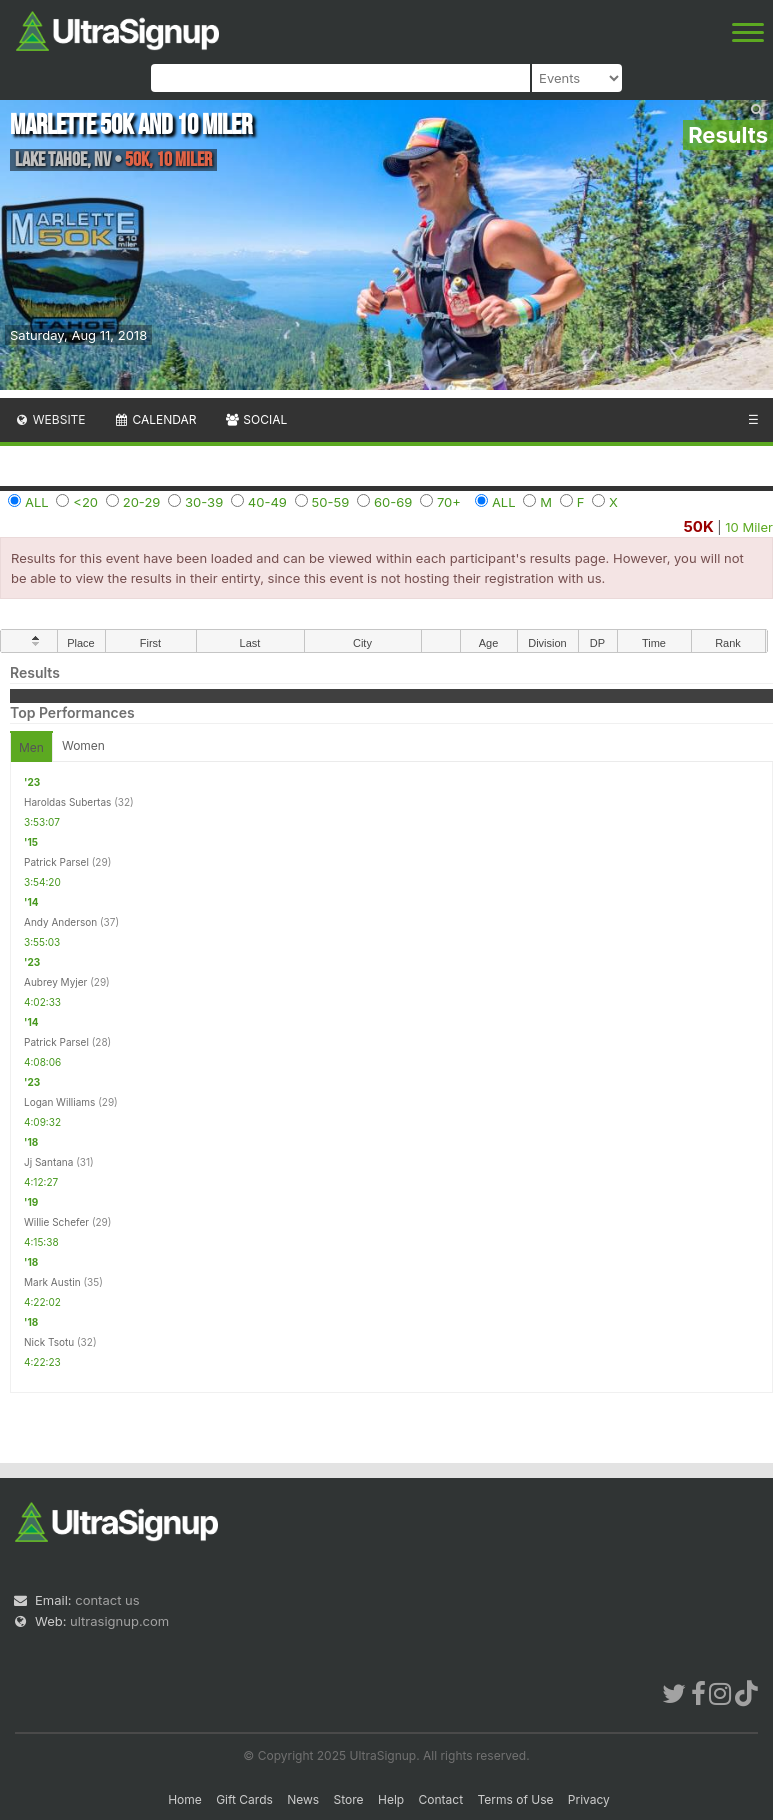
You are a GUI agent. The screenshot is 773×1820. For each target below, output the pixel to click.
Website (50, 419)
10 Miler (749, 527)
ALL (37, 502)
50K (698, 526)
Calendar (155, 419)
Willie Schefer (56, 1222)
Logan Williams (59, 1102)
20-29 (142, 502)
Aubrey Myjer (55, 982)
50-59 (331, 502)
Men (31, 747)
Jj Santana (48, 1162)
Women (83, 745)
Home (185, 1799)
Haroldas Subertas (67, 802)
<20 (85, 502)
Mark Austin (52, 1282)
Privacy (589, 1799)
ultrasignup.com (119, 1621)
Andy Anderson (60, 922)
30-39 (204, 502)
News (303, 1799)
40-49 (267, 502)
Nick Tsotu (49, 1342)
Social (255, 419)
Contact (441, 1799)
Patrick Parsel (56, 862)
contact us (107, 1600)
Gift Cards (244, 1799)
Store (349, 1799)
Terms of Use (515, 1799)
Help (391, 1799)
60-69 (393, 502)
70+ (449, 502)
